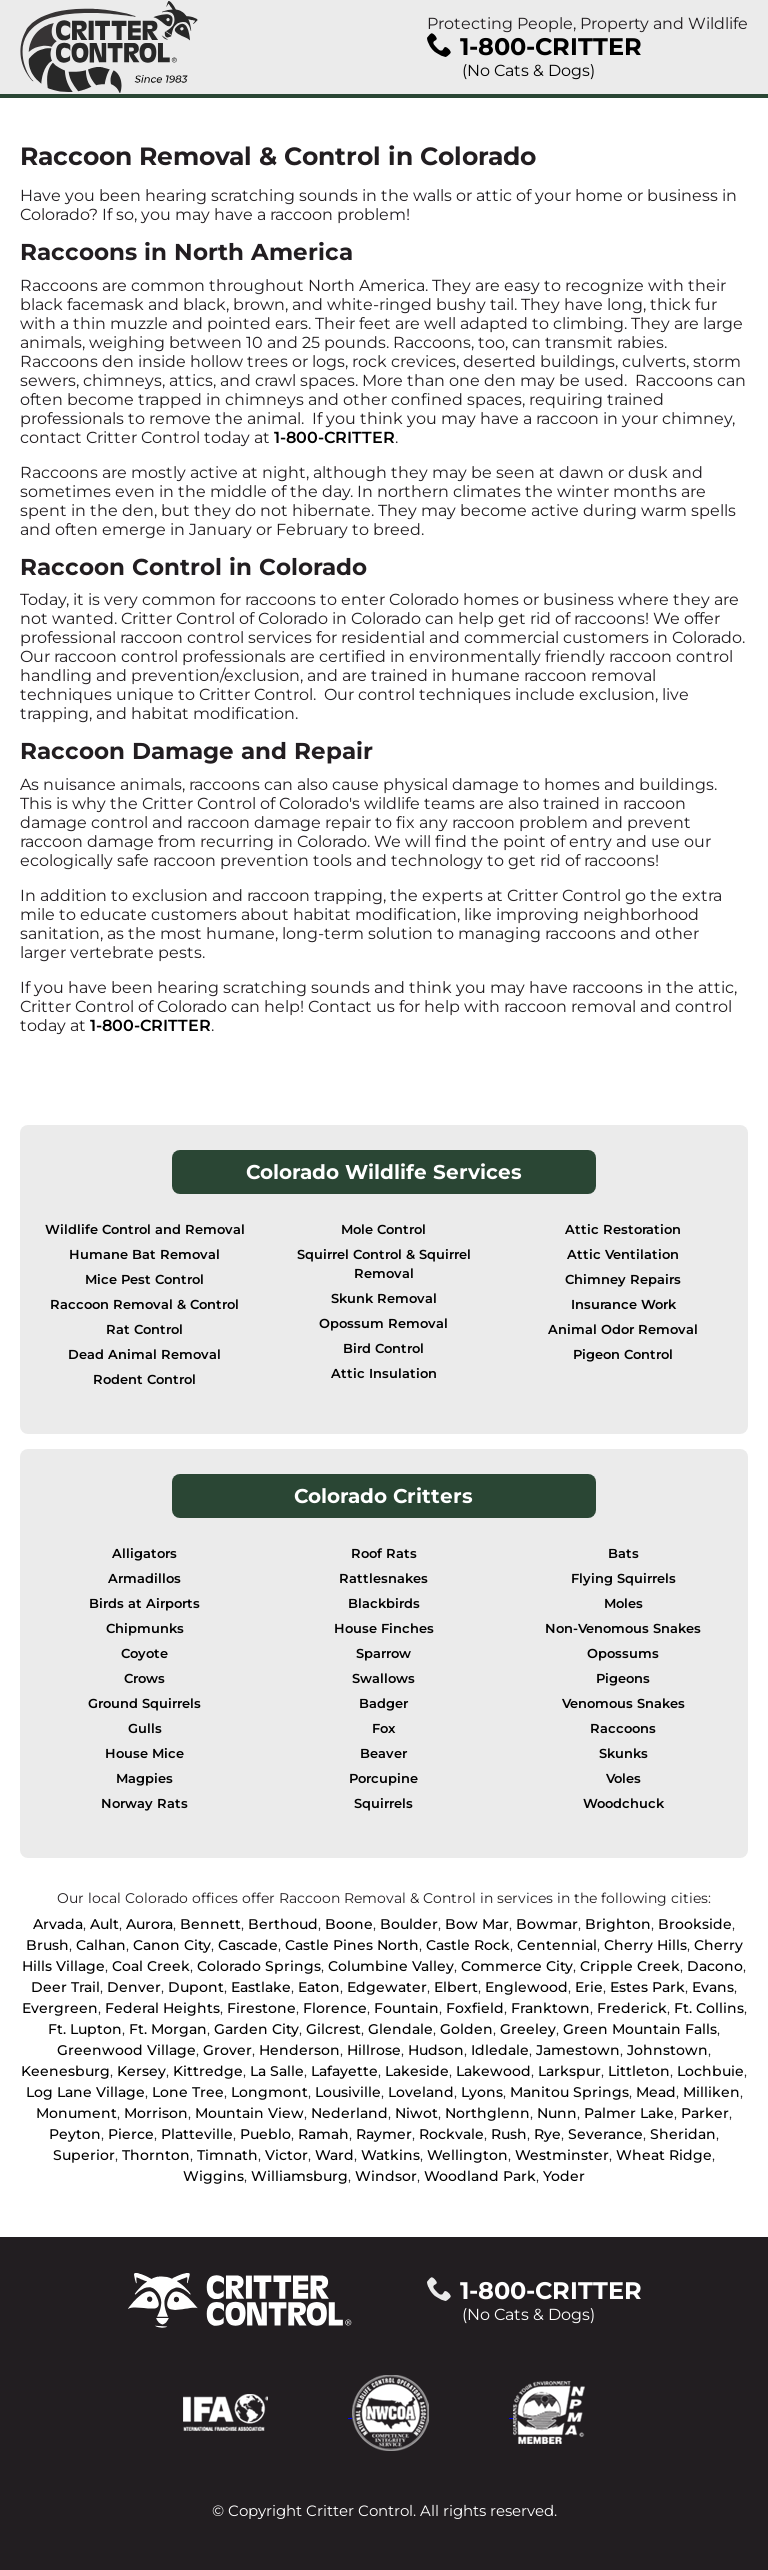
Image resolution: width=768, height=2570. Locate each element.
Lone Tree (188, 2092)
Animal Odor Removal (623, 1329)
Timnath (227, 2155)
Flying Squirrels (623, 1578)
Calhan (101, 1945)
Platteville (197, 2134)
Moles (623, 1603)
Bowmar (547, 1924)
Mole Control (383, 1229)
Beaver (383, 1753)
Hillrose (374, 2050)
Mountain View (249, 2113)
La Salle (277, 2071)
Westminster (562, 2155)
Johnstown (667, 2050)
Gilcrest (333, 2029)
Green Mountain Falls (640, 2029)
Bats (623, 1553)
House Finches (384, 1628)
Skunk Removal (384, 1298)
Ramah (323, 2134)
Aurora (149, 1924)
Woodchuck (623, 1803)
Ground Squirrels (144, 1703)
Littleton (639, 2071)
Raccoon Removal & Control (144, 1304)
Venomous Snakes (623, 1703)
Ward (334, 2155)
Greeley (528, 2029)
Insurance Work (623, 1304)
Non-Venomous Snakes (623, 1628)
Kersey (141, 2071)
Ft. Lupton (85, 2029)
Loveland (421, 2092)
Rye (547, 2134)
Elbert (456, 1987)
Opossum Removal (383, 1323)
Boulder (409, 1924)
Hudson (436, 2050)
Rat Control (144, 1329)
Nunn (557, 2113)
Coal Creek (151, 1966)
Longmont (269, 2092)
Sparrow (383, 1653)
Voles (623, 1778)
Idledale (500, 2050)
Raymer (384, 2134)
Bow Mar (477, 1924)
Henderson (299, 2050)
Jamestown (578, 2050)
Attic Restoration (623, 1229)
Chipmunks (145, 1628)
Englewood (526, 1987)
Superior (84, 2155)
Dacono (715, 1966)
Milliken (711, 2092)
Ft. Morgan (168, 2029)
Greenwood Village (126, 2050)
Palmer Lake (629, 2113)
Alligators (144, 1553)
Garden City (256, 2029)
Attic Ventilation (623, 1254)
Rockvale (451, 2134)
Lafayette (344, 2071)
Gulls (145, 1728)
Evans (713, 1987)
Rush (509, 2134)
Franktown (550, 2008)
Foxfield (475, 2008)
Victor (286, 2155)
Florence (335, 2008)
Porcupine (383, 1778)
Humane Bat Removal (144, 1254)
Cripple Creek (630, 1966)
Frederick (632, 2008)
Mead (656, 2092)
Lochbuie (710, 2071)
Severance (605, 2134)
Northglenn (487, 2113)
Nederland (349, 2113)
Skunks (623, 1753)
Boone (349, 1924)
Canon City (172, 1945)
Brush (47, 1945)
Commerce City (517, 1966)
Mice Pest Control (144, 1279)
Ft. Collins (709, 2008)
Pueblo (265, 2134)
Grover (227, 2050)
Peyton (75, 2134)
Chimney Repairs (623, 1279)
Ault (104, 1924)
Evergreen (60, 2008)
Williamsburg (299, 2176)
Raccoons (623, 1728)
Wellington (467, 2155)
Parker (705, 2113)
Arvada (58, 1924)
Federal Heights (162, 2008)
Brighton (618, 1924)
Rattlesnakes (383, 1578)
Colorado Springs (259, 1966)
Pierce (131, 2134)
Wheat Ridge (664, 2155)
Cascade (248, 1945)
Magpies (144, 1778)
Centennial (557, 1945)
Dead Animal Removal (144, 1354)
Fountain (406, 2008)
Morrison (156, 2113)
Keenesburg (65, 2071)
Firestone (261, 2008)
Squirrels (383, 1803)
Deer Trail (65, 1987)
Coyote (144, 1653)
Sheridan (683, 2134)
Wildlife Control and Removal (145, 1229)
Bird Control (383, 1348)
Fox (383, 1728)
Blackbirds (384, 1603)
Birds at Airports (144, 1603)
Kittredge (208, 2071)
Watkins (390, 2155)
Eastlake (261, 1987)
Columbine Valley (391, 1966)
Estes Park (647, 1987)
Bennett (210, 1924)
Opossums (623, 1653)
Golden (466, 2029)
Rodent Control (144, 1379)
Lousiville (348, 2092)
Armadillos (144, 1578)
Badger (383, 1703)
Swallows (383, 1678)
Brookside (695, 1924)
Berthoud (283, 1924)
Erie (589, 1987)
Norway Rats (144, 1803)
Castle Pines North (352, 1945)
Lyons (482, 2092)
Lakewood (493, 2071)
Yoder (564, 2176)
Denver (134, 1987)
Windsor (386, 2176)
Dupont (196, 1987)
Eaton (319, 1987)
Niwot (416, 2113)
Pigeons (623, 1678)
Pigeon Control (623, 1354)
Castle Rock (468, 1945)
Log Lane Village (85, 2092)
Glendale (400, 2029)
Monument (76, 2113)
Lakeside (417, 2071)
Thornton (156, 2155)
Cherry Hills (645, 1945)
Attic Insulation (384, 1373)
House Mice (144, 1753)
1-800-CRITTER (334, 437)
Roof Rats (384, 1553)
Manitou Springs (569, 2092)
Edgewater (387, 1987)
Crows (144, 1678)
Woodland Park (480, 2176)
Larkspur (569, 2071)
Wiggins (213, 2176)
